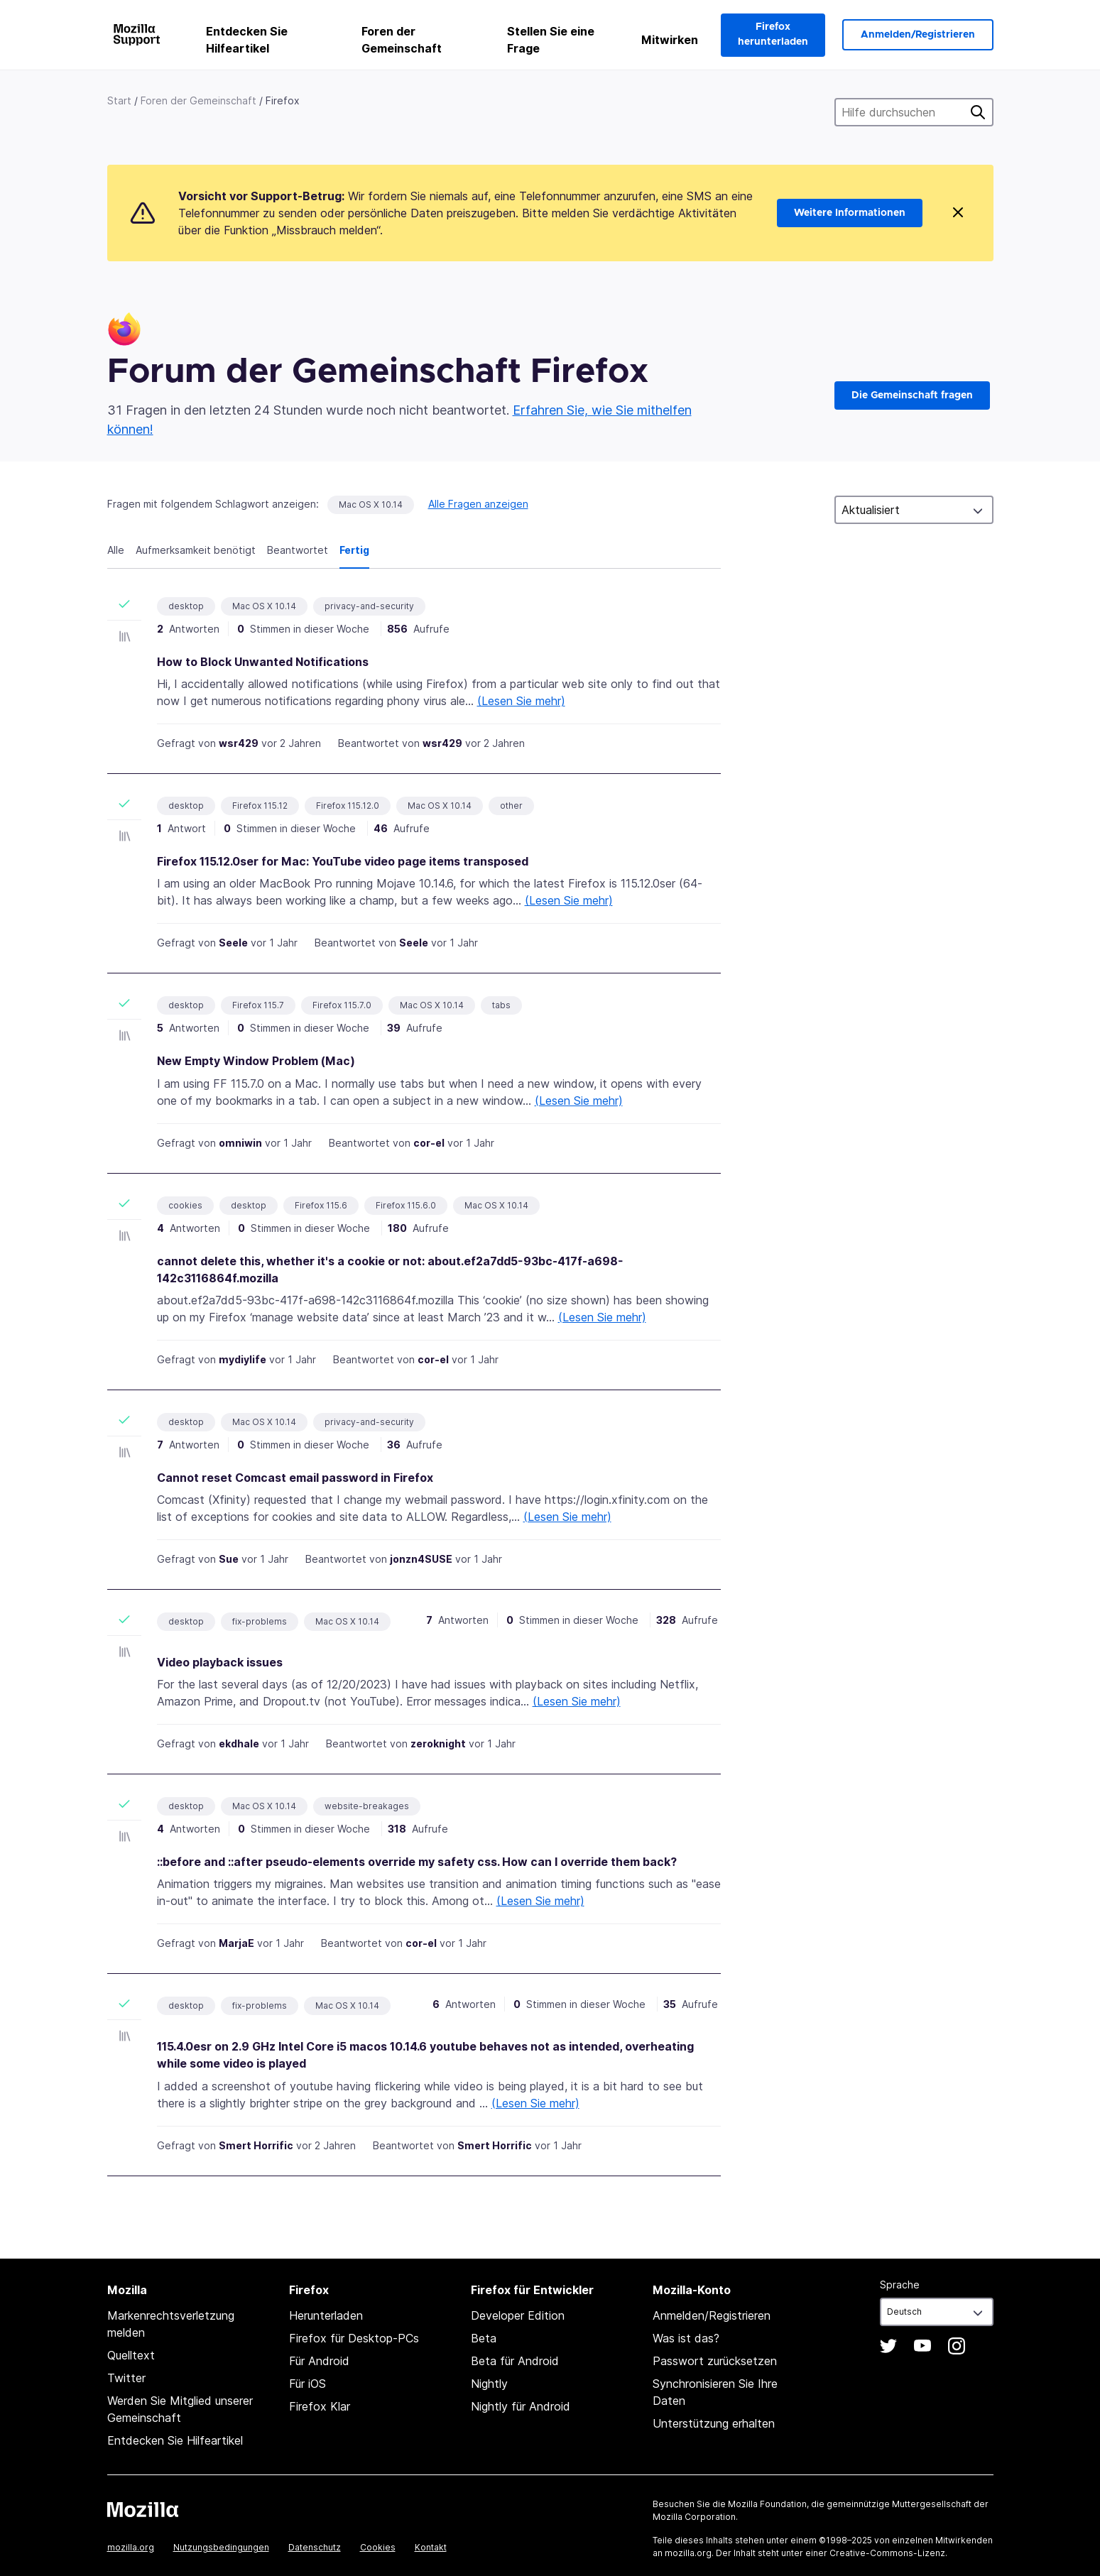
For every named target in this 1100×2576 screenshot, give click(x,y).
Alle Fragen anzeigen (478, 504)
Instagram (956, 2345)
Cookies (378, 2547)
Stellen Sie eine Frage (550, 39)
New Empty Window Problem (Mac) (256, 1061)
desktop (186, 606)
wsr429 (238, 743)
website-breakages (367, 1806)
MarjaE (236, 1943)
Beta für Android (515, 2361)
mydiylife (242, 1359)
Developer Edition (518, 2315)
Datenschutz (314, 2547)
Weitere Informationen (849, 213)
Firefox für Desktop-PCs (354, 2338)
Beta (483, 2338)
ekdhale (239, 1743)
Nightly (489, 2383)
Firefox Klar (319, 2406)
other (511, 805)
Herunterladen (326, 2315)
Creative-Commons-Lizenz (887, 2553)
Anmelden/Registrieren (918, 35)
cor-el (429, 1143)
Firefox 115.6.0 (406, 1205)
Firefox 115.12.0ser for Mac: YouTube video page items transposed (342, 861)
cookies (185, 1205)
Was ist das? (686, 2338)
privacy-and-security (369, 606)
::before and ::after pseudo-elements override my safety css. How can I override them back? (417, 1862)
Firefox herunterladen (773, 34)
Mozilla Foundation (767, 2504)
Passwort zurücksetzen (715, 2361)
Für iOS (307, 2383)
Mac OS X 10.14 (371, 504)
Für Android (319, 2361)
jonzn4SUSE (421, 1559)
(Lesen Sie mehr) (521, 701)
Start (119, 100)
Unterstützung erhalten (714, 2423)
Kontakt (431, 2547)
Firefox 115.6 (321, 1205)
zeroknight (438, 1743)
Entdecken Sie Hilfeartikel (247, 39)
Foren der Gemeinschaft (401, 39)
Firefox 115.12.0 (347, 805)
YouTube (922, 2345)
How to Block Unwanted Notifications (263, 662)
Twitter (126, 2378)
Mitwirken (669, 40)
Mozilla (142, 2509)
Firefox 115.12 (260, 805)
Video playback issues (220, 1662)
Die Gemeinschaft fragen (912, 395)
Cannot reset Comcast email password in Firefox (295, 1477)
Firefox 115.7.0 (341, 1005)
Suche (977, 112)
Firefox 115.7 (258, 1005)
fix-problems (259, 1621)
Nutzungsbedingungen (221, 2547)
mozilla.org (130, 2547)
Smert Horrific (256, 2145)
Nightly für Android (520, 2406)
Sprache (900, 2284)
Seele (233, 943)
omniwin (240, 1143)
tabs (501, 1005)
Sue (229, 1559)
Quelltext (131, 2355)
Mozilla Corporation (694, 2516)
